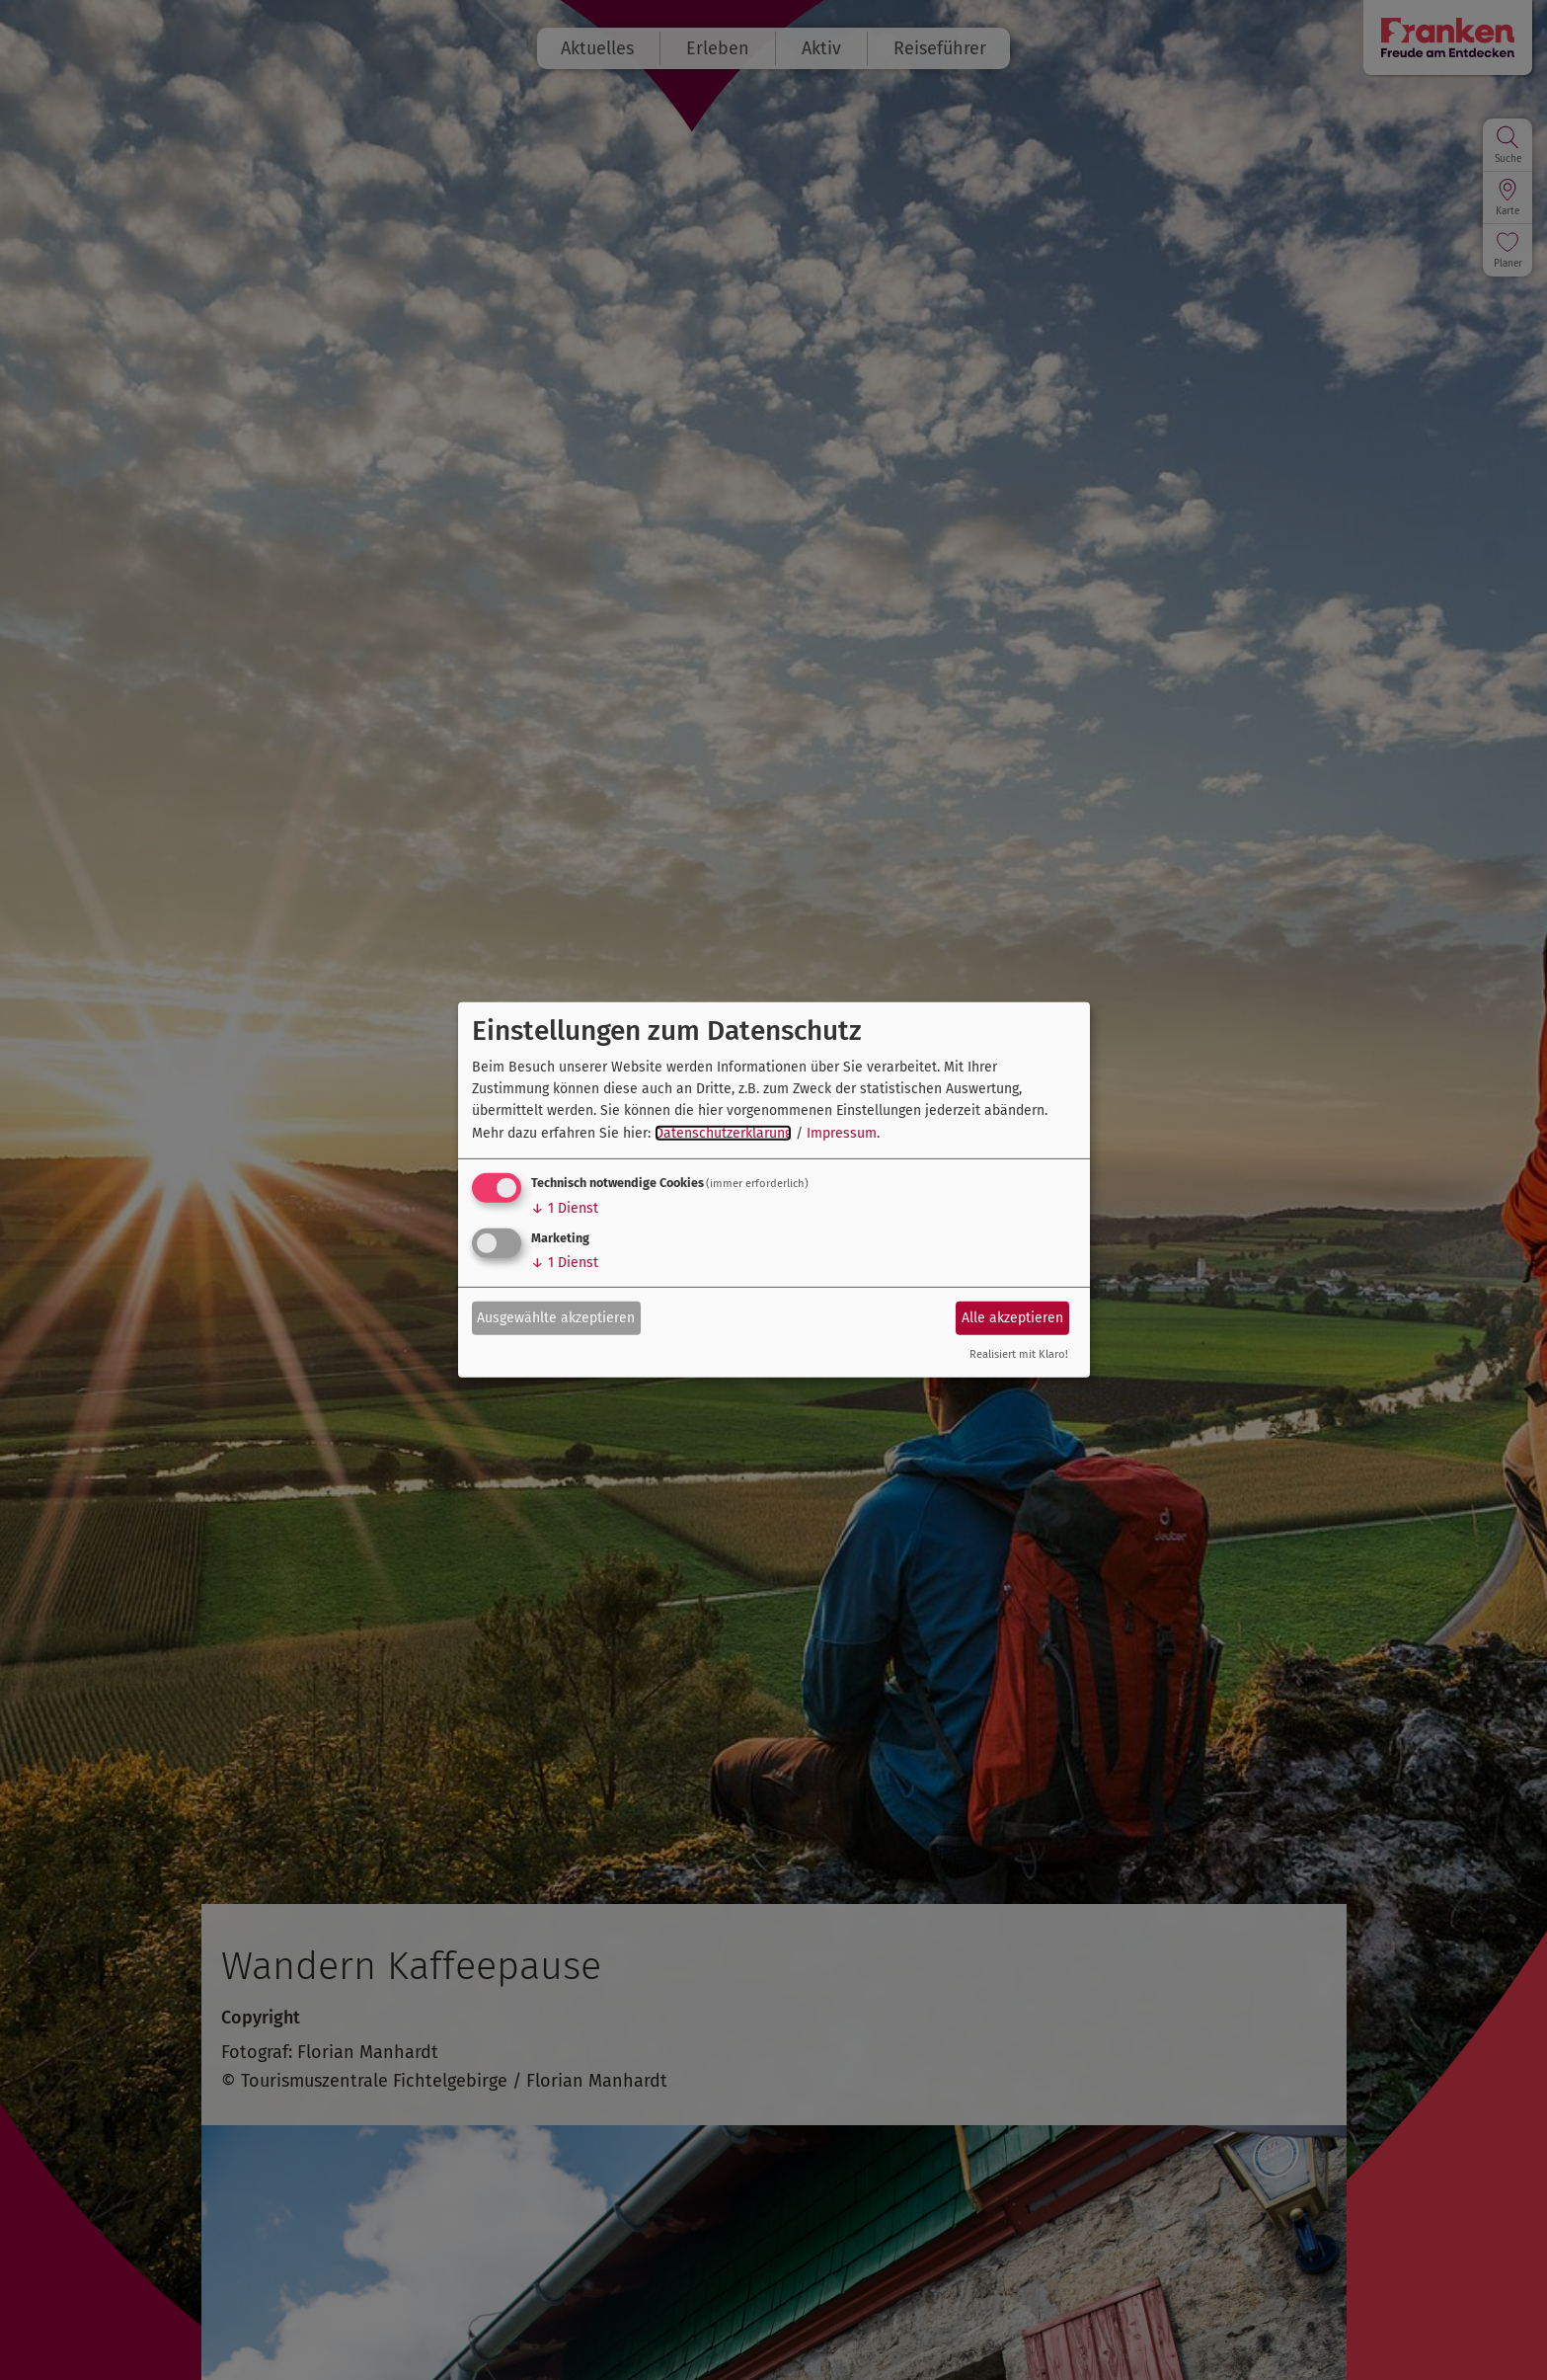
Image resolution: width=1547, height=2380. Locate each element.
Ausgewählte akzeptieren (556, 1317)
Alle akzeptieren (1012, 1317)
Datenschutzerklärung (723, 1133)
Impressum (842, 1133)
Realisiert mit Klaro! (1018, 1354)
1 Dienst (564, 1208)
